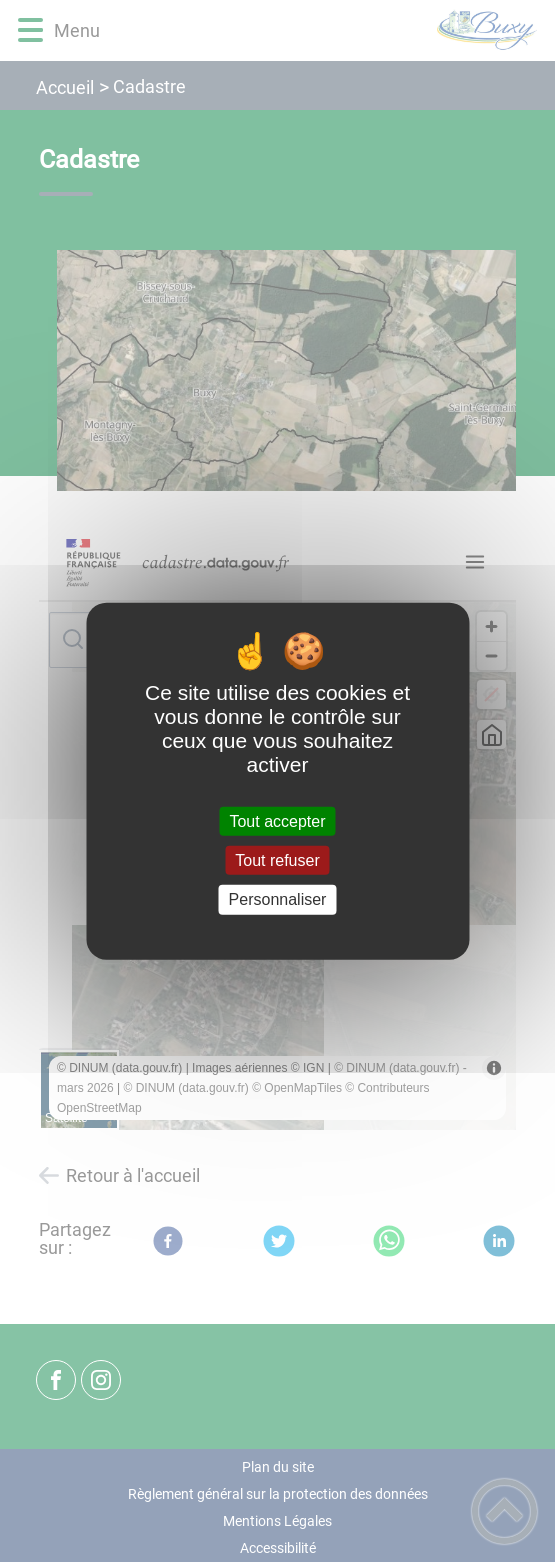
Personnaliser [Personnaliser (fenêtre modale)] (278, 899)
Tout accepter (277, 821)
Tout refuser (277, 860)
